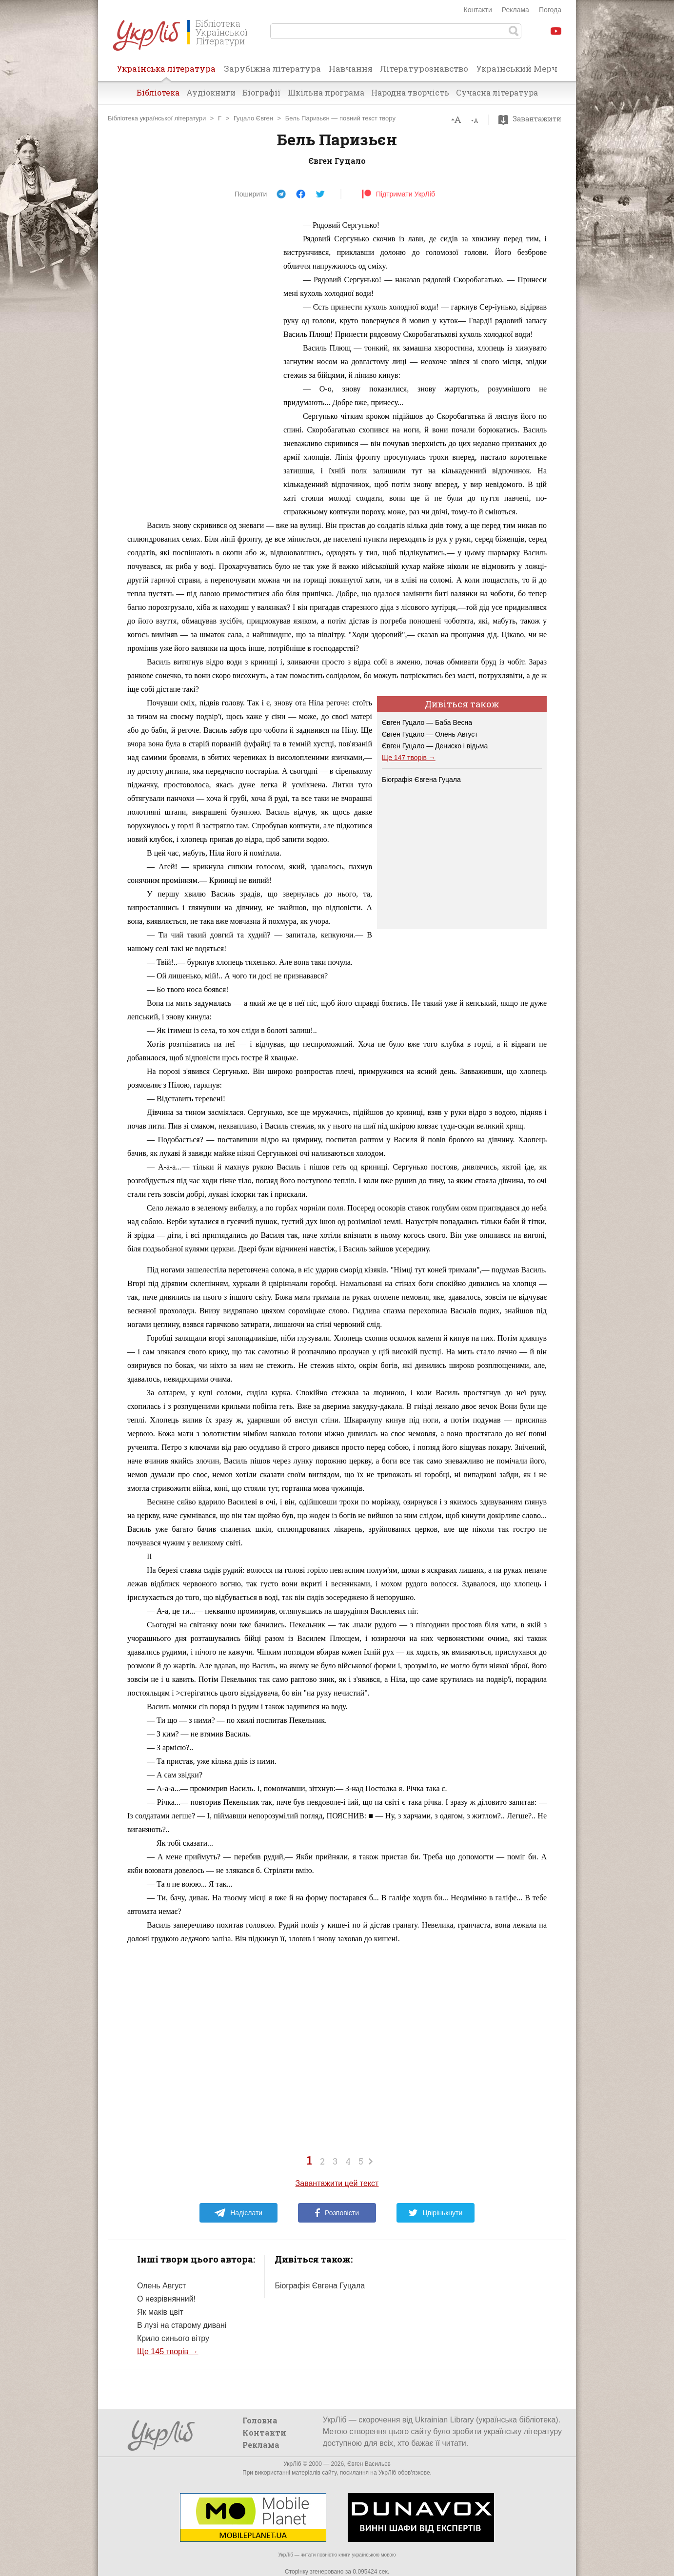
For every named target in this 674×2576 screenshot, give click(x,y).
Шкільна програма (326, 92)
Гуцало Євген (253, 118)
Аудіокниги (211, 92)
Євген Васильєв (369, 2463)
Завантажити (532, 119)
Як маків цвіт (160, 2312)
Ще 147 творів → (409, 757)
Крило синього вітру (173, 2338)
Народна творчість (410, 92)
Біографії (261, 92)
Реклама (515, 9)
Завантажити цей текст (337, 2183)
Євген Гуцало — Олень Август (430, 734)
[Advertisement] (200, 364)
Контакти (478, 9)
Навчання (351, 68)
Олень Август (161, 2286)
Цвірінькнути (435, 2212)
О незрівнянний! (166, 2299)
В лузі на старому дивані (181, 2325)
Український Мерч (516, 68)
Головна (260, 2420)
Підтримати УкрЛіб (398, 194)
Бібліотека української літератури (157, 118)
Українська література (166, 71)
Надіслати (238, 2212)
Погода (550, 9)
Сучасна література (497, 92)
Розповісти (337, 2212)
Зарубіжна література (272, 68)
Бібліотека (158, 92)
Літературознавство (424, 68)
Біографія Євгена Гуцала (421, 779)
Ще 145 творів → (167, 2351)
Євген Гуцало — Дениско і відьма (435, 746)
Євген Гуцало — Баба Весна (427, 722)
